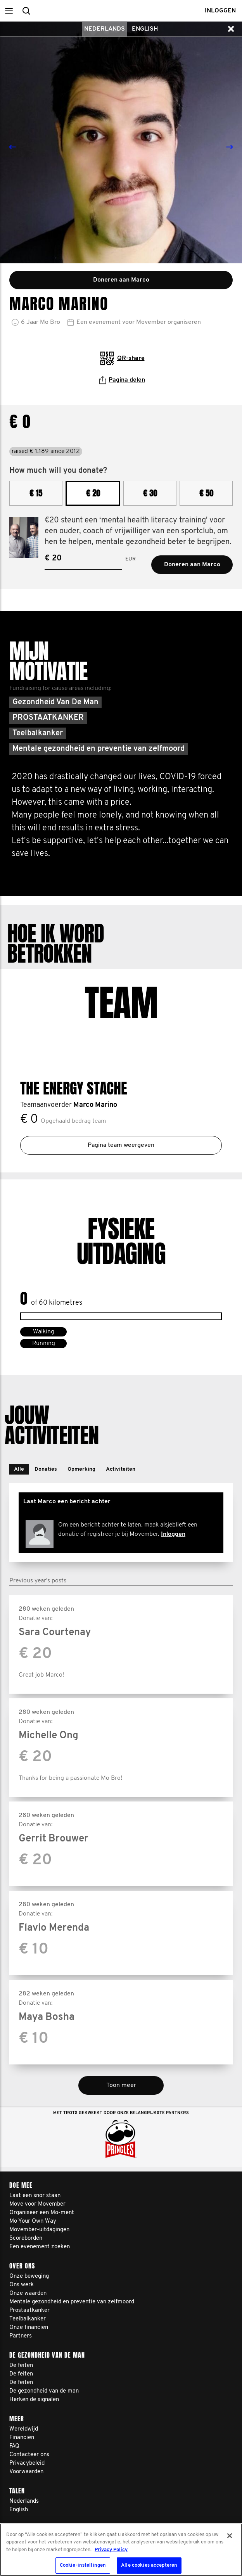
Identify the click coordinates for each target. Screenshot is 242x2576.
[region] (121, 2549)
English (145, 29)
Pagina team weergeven (121, 1145)
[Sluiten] (229, 2535)
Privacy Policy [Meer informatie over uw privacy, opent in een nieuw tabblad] (111, 2549)
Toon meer (121, 2085)
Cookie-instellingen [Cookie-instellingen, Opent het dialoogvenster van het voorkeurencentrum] (83, 2565)
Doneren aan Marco (192, 565)
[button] (8, 10)
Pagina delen (122, 380)
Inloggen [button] (220, 11)
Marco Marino (95, 1105)
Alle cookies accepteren (149, 2565)
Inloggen (173, 1534)
